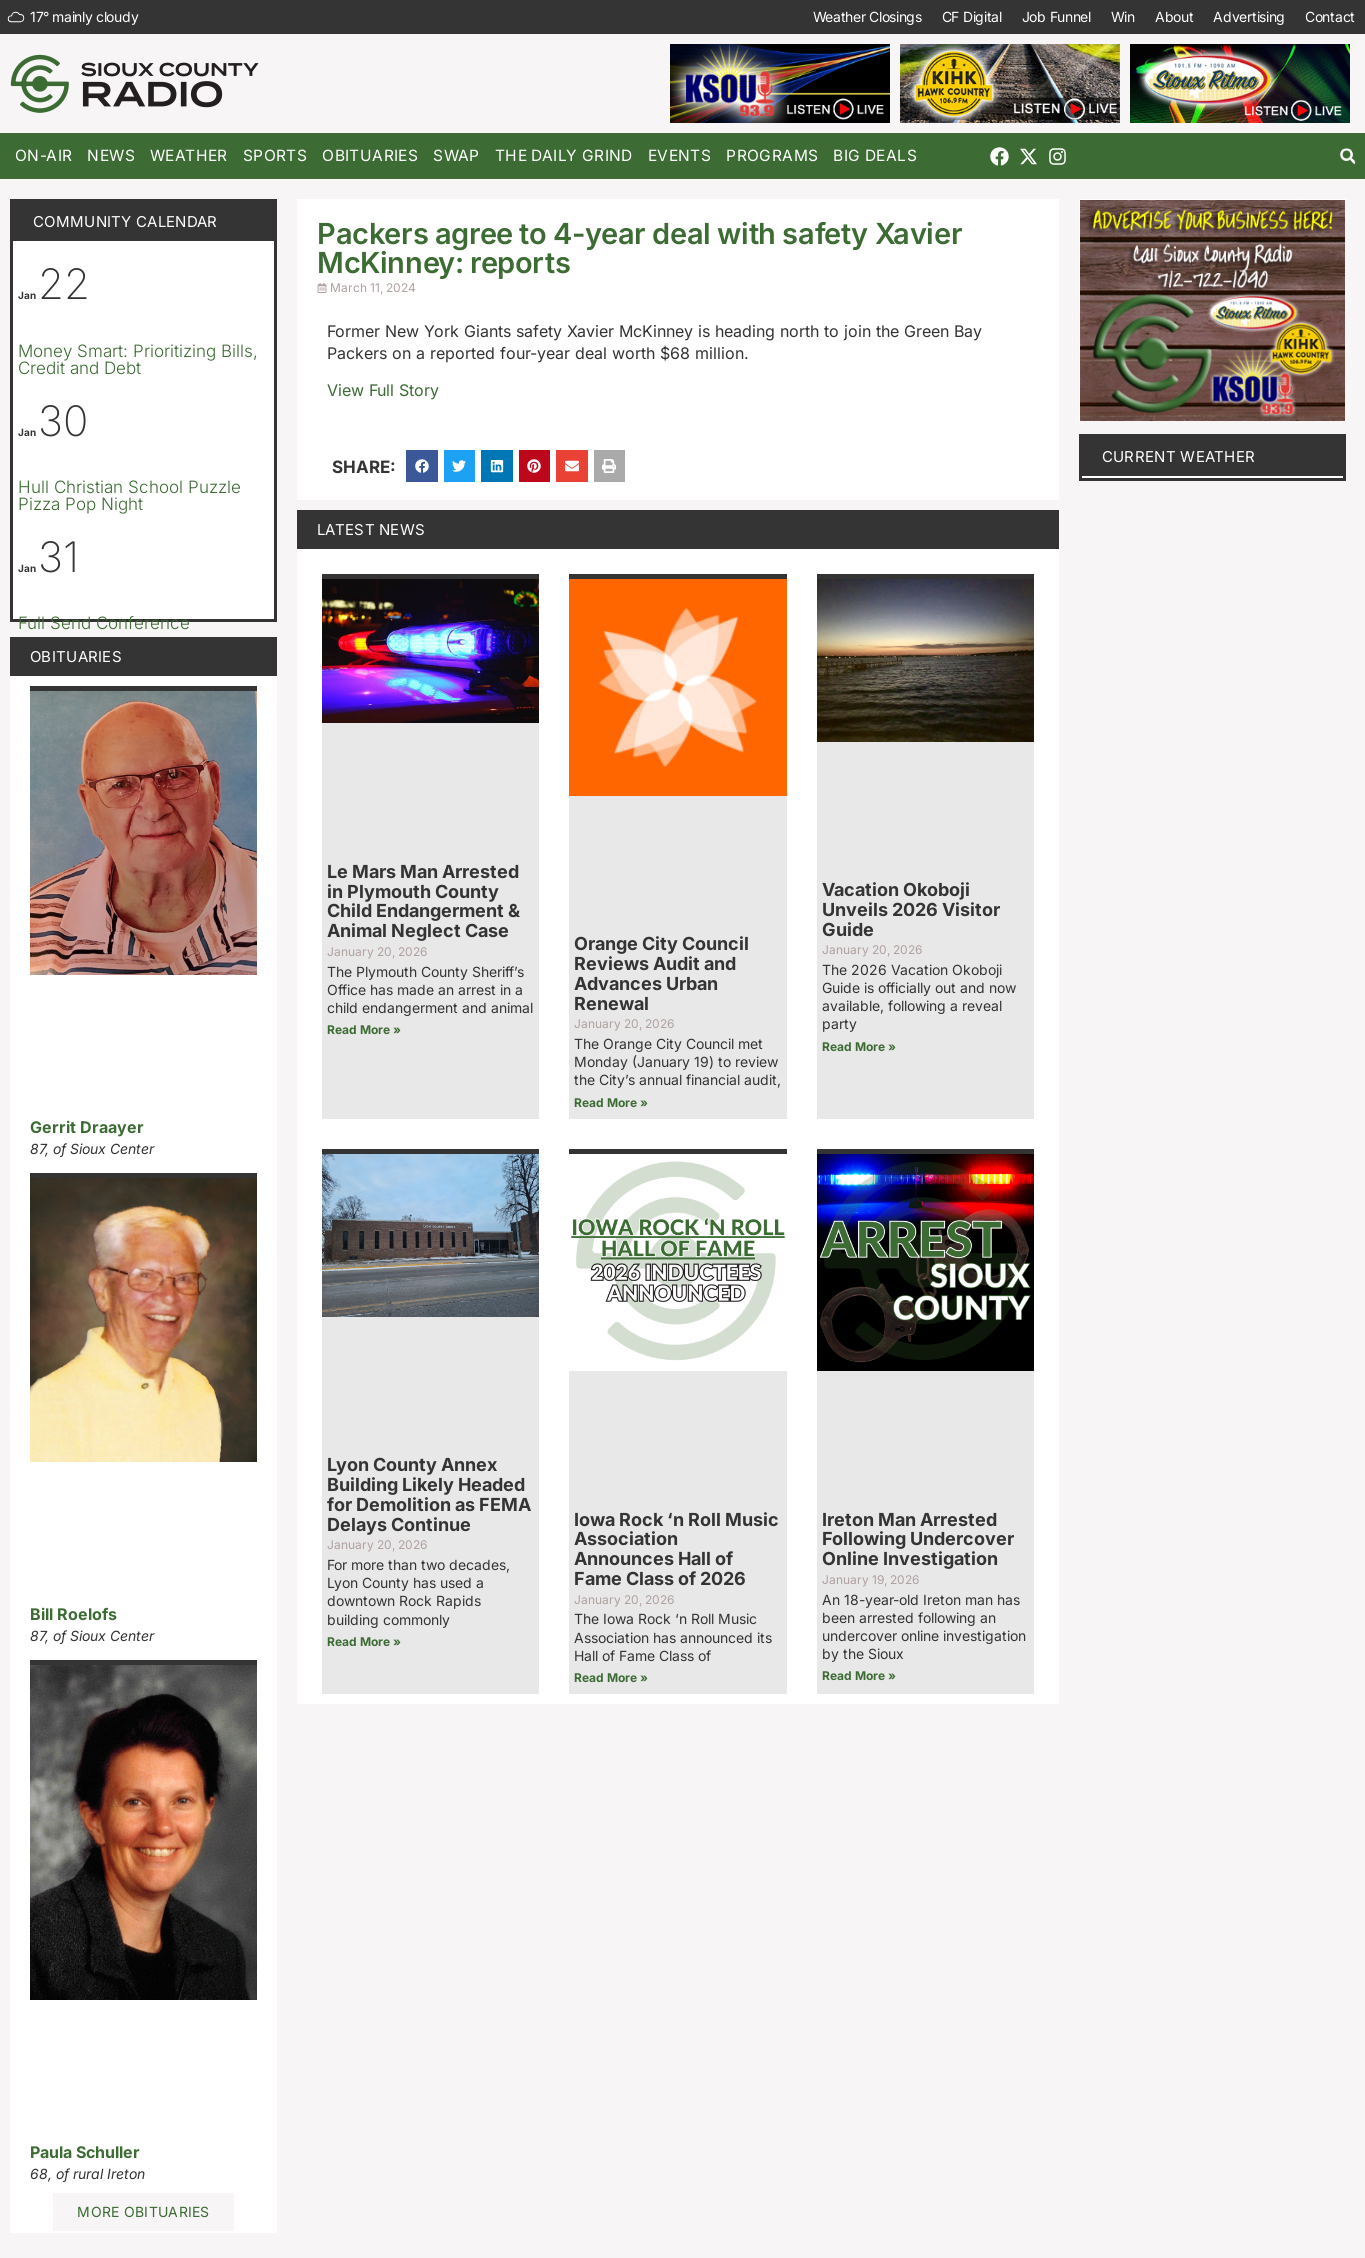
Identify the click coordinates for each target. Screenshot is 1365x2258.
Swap (456, 155)
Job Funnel (1056, 16)
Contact (1330, 16)
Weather (189, 155)
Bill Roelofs (73, 1614)
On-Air (43, 155)
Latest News (371, 529)
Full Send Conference (104, 623)
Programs (772, 155)
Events (679, 155)
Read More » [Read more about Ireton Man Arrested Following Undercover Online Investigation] (859, 1675)
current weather (1179, 456)
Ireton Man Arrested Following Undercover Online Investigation (918, 1539)
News (111, 155)
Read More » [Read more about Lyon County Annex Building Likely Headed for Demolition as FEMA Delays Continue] (364, 1641)
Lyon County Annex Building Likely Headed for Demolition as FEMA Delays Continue (429, 1494)
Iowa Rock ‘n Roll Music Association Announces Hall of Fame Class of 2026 (676, 1549)
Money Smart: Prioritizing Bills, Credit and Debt (138, 359)
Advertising (1249, 16)
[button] (1347, 156)
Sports (275, 155)
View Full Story (383, 390)
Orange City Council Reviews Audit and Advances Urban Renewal (661, 973)
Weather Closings (867, 16)
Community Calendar (125, 221)
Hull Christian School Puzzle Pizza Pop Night (129, 495)
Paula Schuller (85, 2152)
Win (1123, 16)
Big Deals (875, 155)
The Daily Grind (564, 155)
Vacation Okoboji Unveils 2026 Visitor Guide (911, 909)
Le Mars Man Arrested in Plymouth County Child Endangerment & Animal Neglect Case (423, 901)
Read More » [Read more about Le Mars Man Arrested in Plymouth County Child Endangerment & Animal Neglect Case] (364, 1029)
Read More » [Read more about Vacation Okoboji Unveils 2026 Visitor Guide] (859, 1046)
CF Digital (972, 16)
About (1174, 16)
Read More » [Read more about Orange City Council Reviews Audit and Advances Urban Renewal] (611, 1102)
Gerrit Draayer (87, 1127)
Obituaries (370, 155)
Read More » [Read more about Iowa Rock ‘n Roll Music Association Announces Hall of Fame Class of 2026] (611, 1677)
